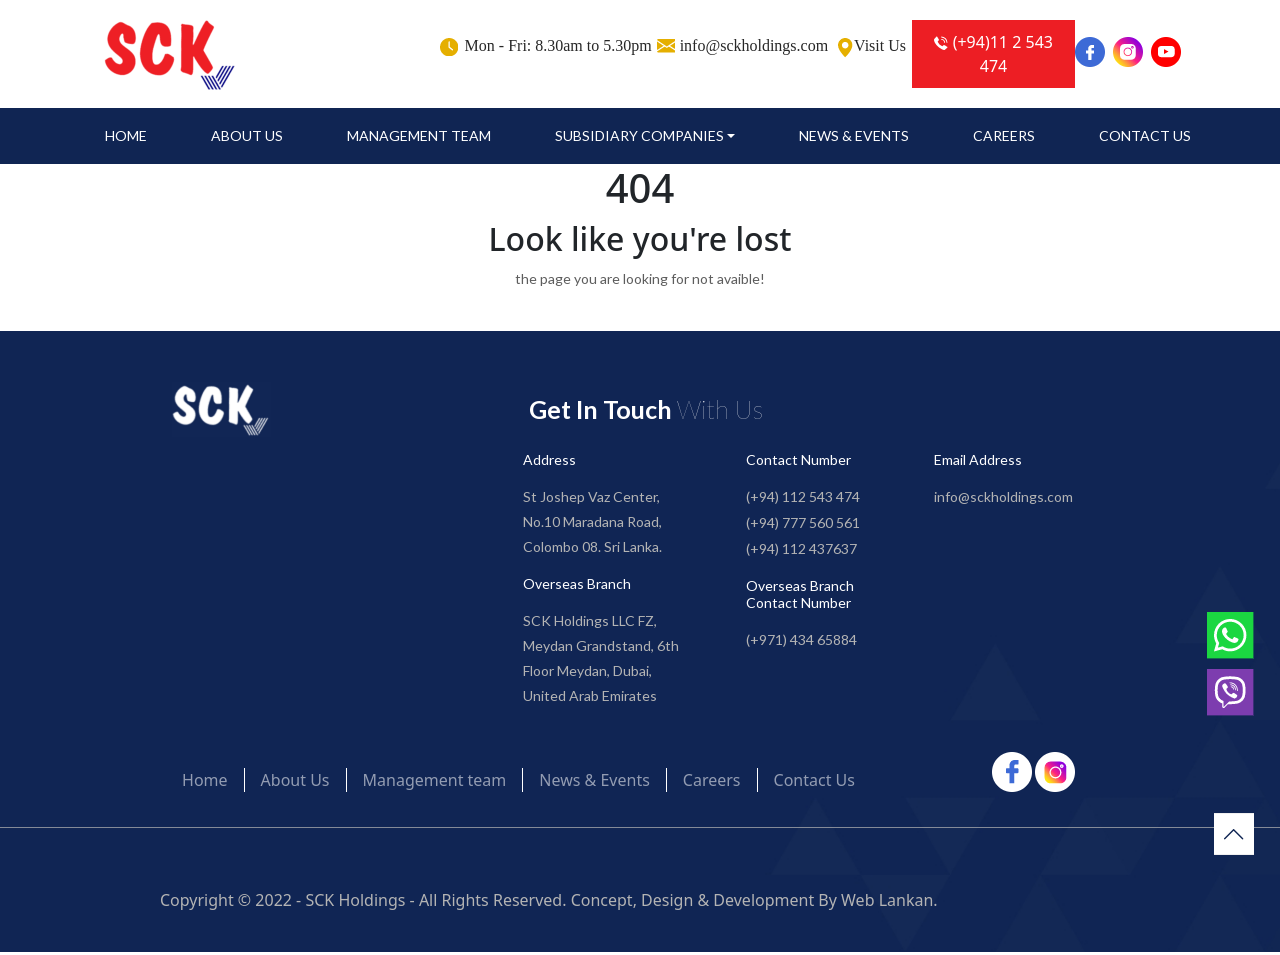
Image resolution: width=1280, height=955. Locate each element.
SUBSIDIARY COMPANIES (639, 138)
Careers (1004, 138)
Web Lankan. (889, 903)
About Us (247, 138)
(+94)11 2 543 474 (993, 54)
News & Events (854, 138)
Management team (419, 138)
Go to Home (640, 322)
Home (126, 138)
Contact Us (1145, 138)
